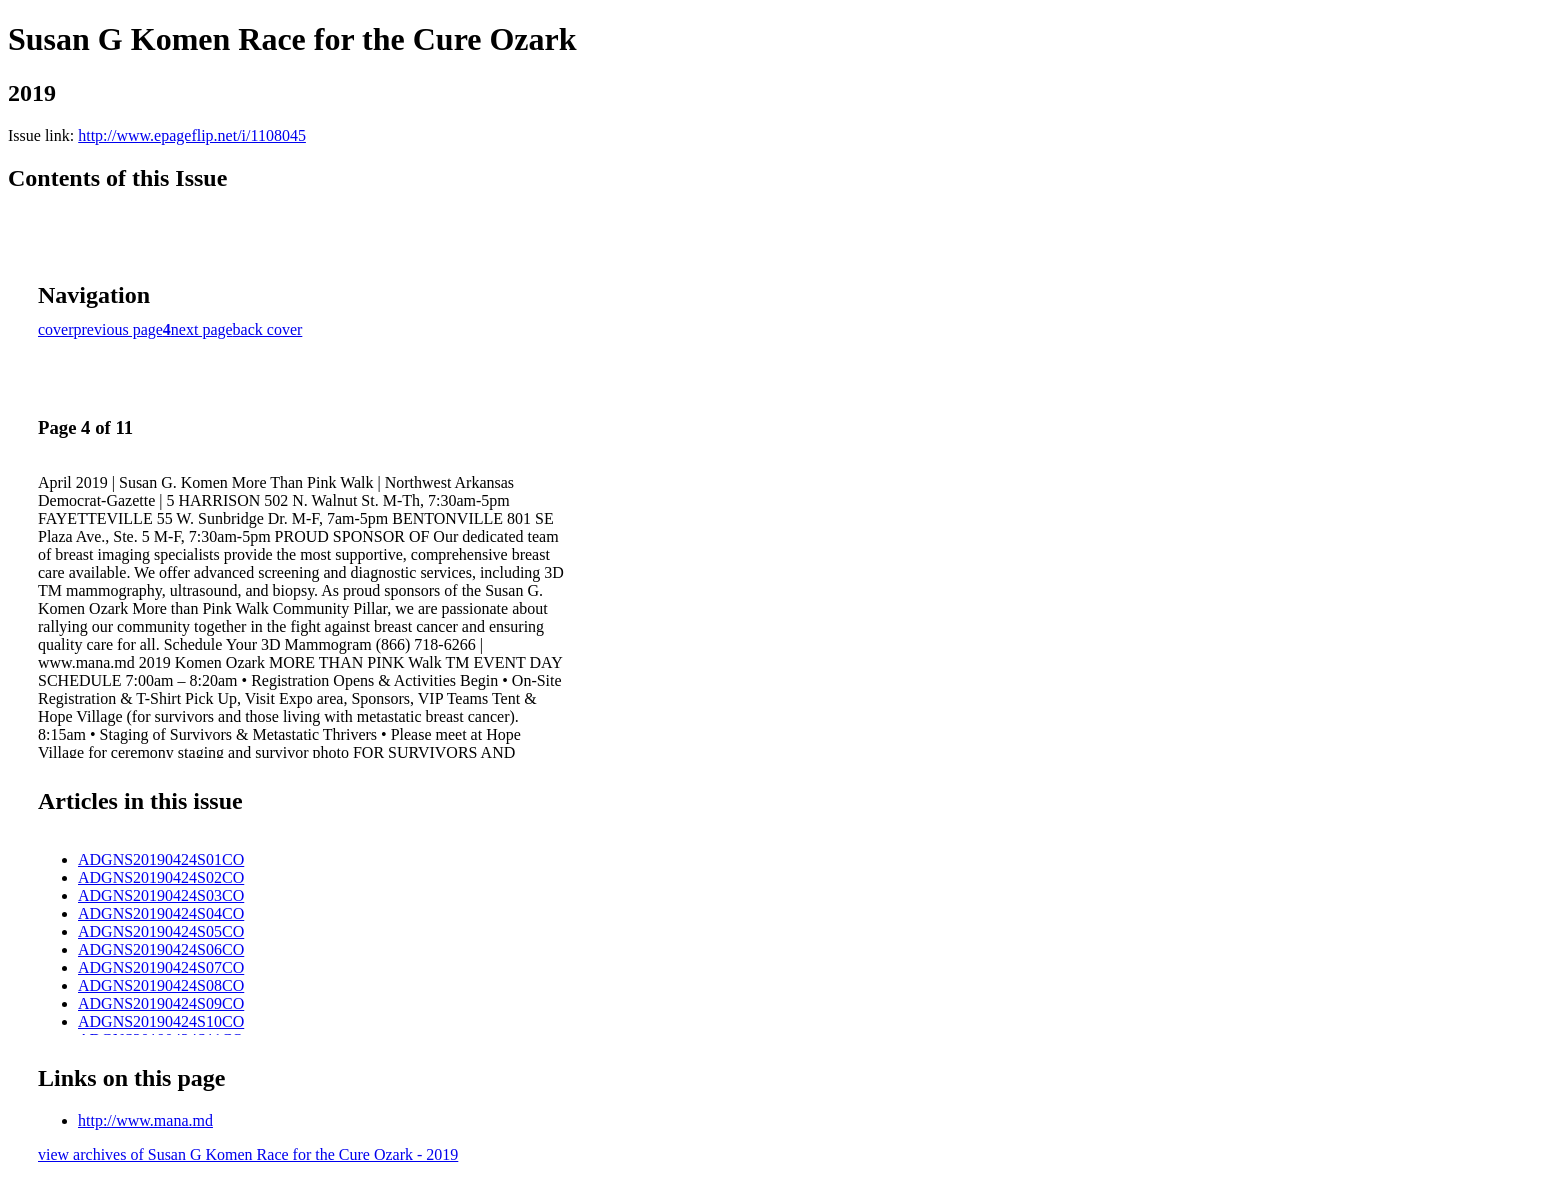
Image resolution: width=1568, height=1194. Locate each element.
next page (202, 329)
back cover (268, 329)
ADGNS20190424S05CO (161, 931)
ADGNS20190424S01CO (161, 859)
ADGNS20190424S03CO (161, 895)
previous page (118, 329)
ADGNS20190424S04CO (161, 913)
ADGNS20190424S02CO (161, 877)
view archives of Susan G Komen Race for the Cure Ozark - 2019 (248, 1154)
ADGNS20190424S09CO (161, 1003)
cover (56, 329)
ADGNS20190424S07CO (161, 967)
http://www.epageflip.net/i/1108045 (192, 135)
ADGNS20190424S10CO (161, 1021)
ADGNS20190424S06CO (161, 949)
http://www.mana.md (145, 1120)
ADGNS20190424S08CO (161, 985)
